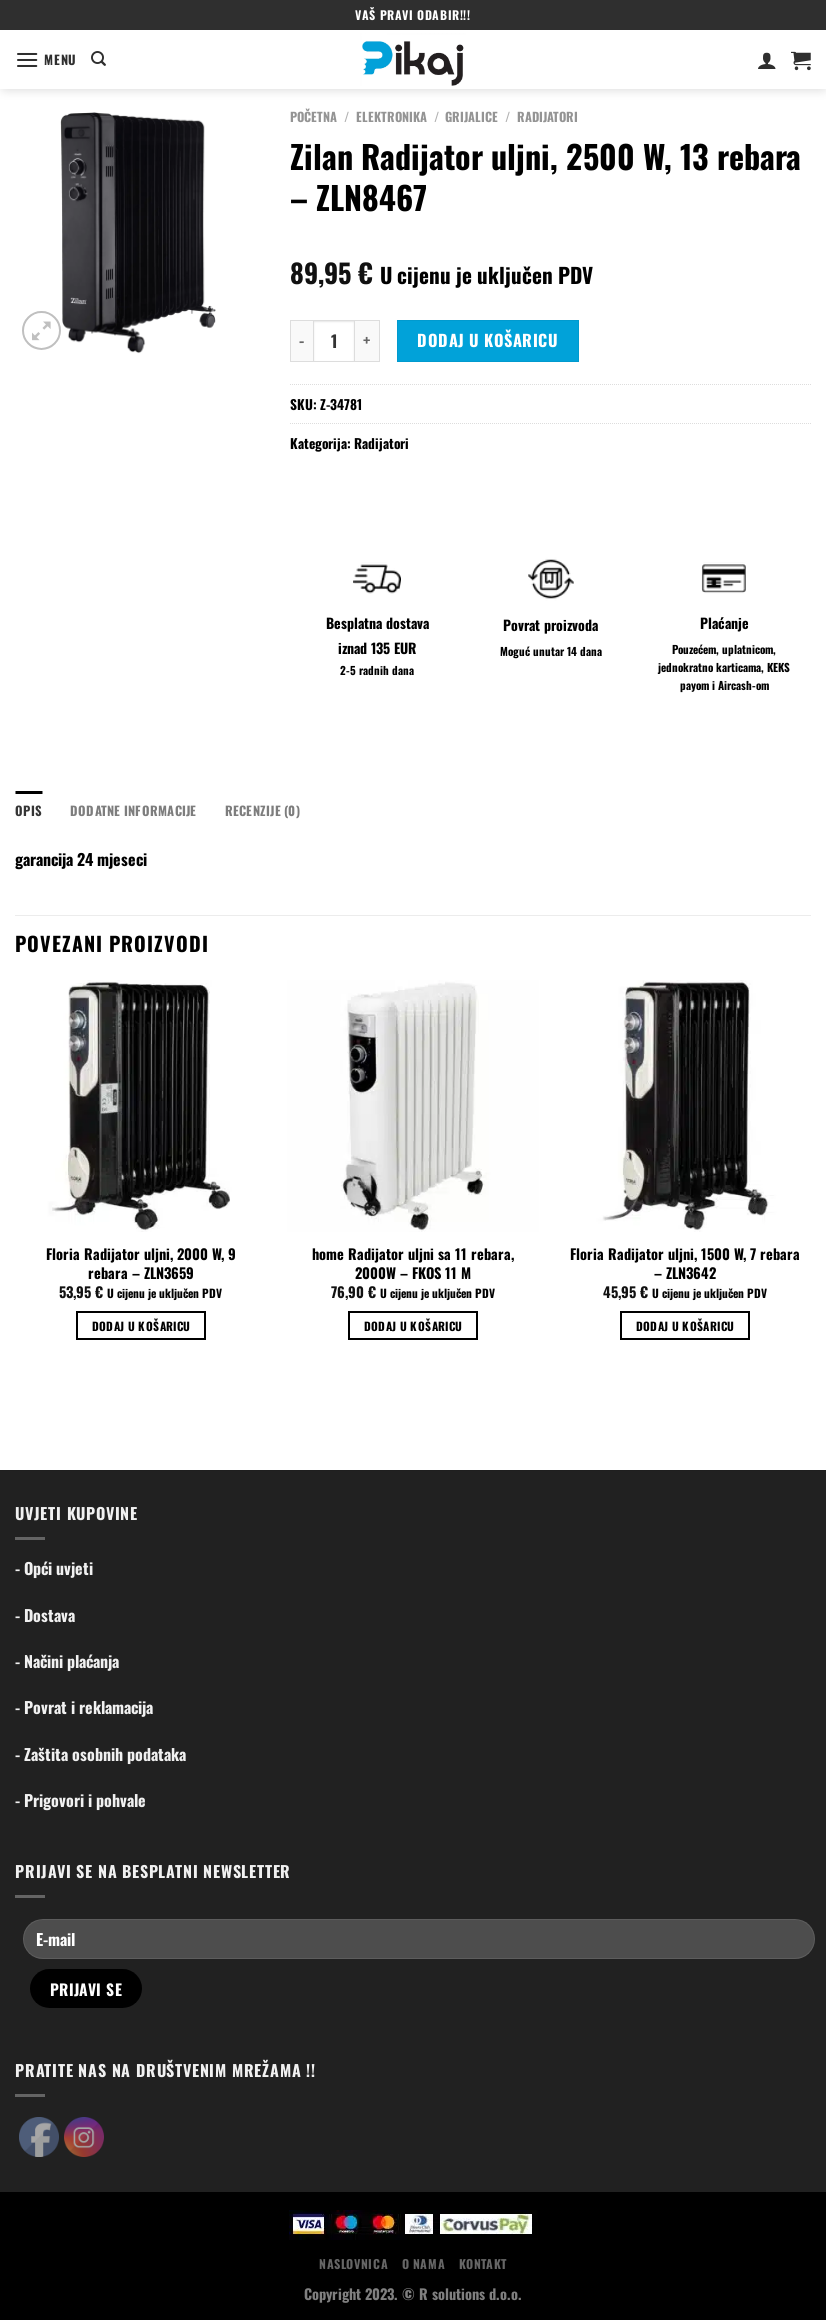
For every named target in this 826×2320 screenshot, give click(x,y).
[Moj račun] (767, 60)
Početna (313, 116)
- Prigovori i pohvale (80, 1800)
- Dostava (45, 1615)
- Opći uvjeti (54, 1568)
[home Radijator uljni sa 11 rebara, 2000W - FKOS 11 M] (413, 1106)
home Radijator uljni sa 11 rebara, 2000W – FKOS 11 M (413, 1263)
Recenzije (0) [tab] (262, 810)
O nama (424, 2263)
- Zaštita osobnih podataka (100, 1754)
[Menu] (46, 59)
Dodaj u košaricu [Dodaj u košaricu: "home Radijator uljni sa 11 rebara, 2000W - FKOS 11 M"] (413, 1325)
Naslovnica (353, 2263)
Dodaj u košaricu (487, 340)
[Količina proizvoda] (334, 341)
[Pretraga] (98, 59)
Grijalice (471, 116)
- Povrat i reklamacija (84, 1707)
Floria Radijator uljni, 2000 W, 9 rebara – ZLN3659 (141, 1263)
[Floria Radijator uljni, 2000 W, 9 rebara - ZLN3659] (141, 1106)
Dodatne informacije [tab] (133, 810)
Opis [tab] (28, 810)
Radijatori (547, 116)
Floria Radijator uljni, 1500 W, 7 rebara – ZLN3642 (685, 1263)
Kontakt (483, 2263)
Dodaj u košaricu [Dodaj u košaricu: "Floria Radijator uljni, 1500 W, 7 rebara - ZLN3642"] (685, 1325)
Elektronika (391, 116)
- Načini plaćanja (67, 1661)
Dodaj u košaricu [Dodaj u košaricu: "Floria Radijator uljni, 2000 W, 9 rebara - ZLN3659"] (141, 1325)
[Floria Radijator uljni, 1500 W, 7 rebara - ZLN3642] (685, 1106)
